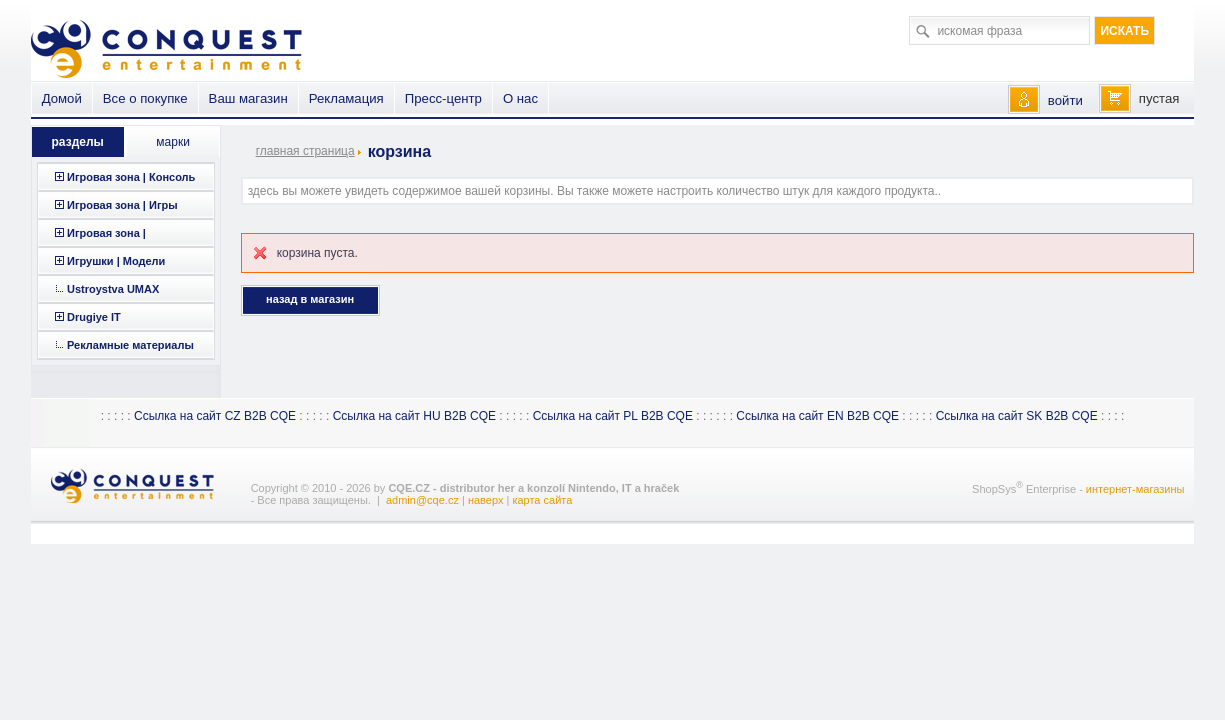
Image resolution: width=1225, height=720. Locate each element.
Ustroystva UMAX (113, 289)
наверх (486, 500)
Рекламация (346, 98)
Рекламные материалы (130, 345)
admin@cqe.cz (422, 500)
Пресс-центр (443, 98)
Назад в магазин (310, 299)
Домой (62, 98)
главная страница (305, 151)
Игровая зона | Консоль (131, 177)
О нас (520, 98)
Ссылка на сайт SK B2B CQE (1017, 416)
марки (173, 142)
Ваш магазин (248, 98)
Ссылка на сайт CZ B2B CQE (215, 416)
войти (1065, 100)
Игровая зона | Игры (122, 205)
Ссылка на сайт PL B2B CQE (613, 416)
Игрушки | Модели (116, 261)
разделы (78, 142)
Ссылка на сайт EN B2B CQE (817, 416)
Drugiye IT (94, 317)
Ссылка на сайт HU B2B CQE (414, 416)
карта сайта (542, 500)
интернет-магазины (1135, 489)
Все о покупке (145, 98)
